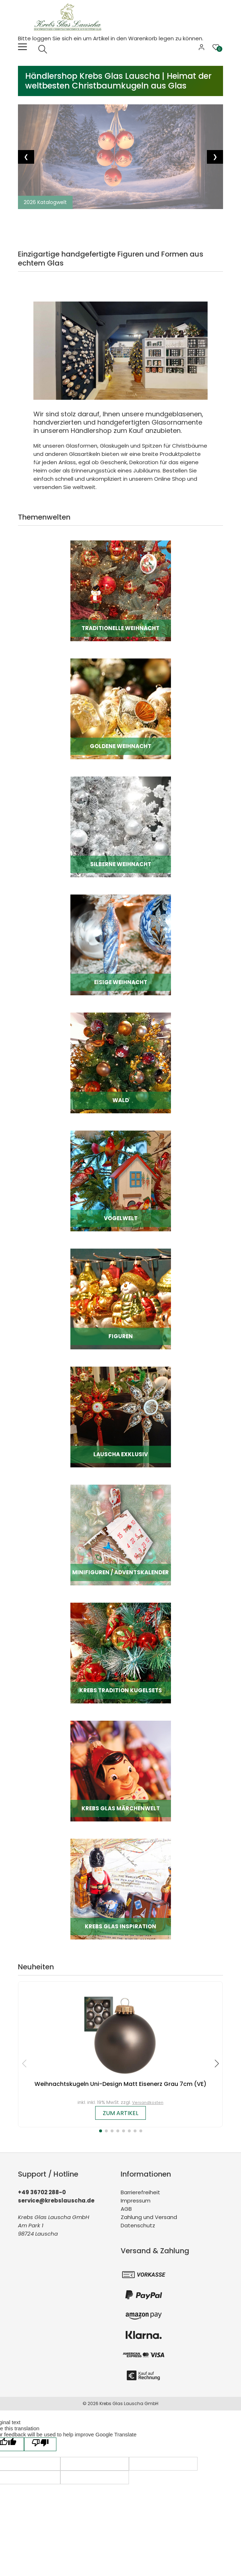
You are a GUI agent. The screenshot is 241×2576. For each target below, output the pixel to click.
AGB (126, 2209)
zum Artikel (120, 2113)
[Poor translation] (40, 2444)
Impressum (135, 2200)
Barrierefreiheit (140, 2192)
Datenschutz (138, 2225)
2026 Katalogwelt (45, 202)
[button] (100, 2130)
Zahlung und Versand (149, 2217)
